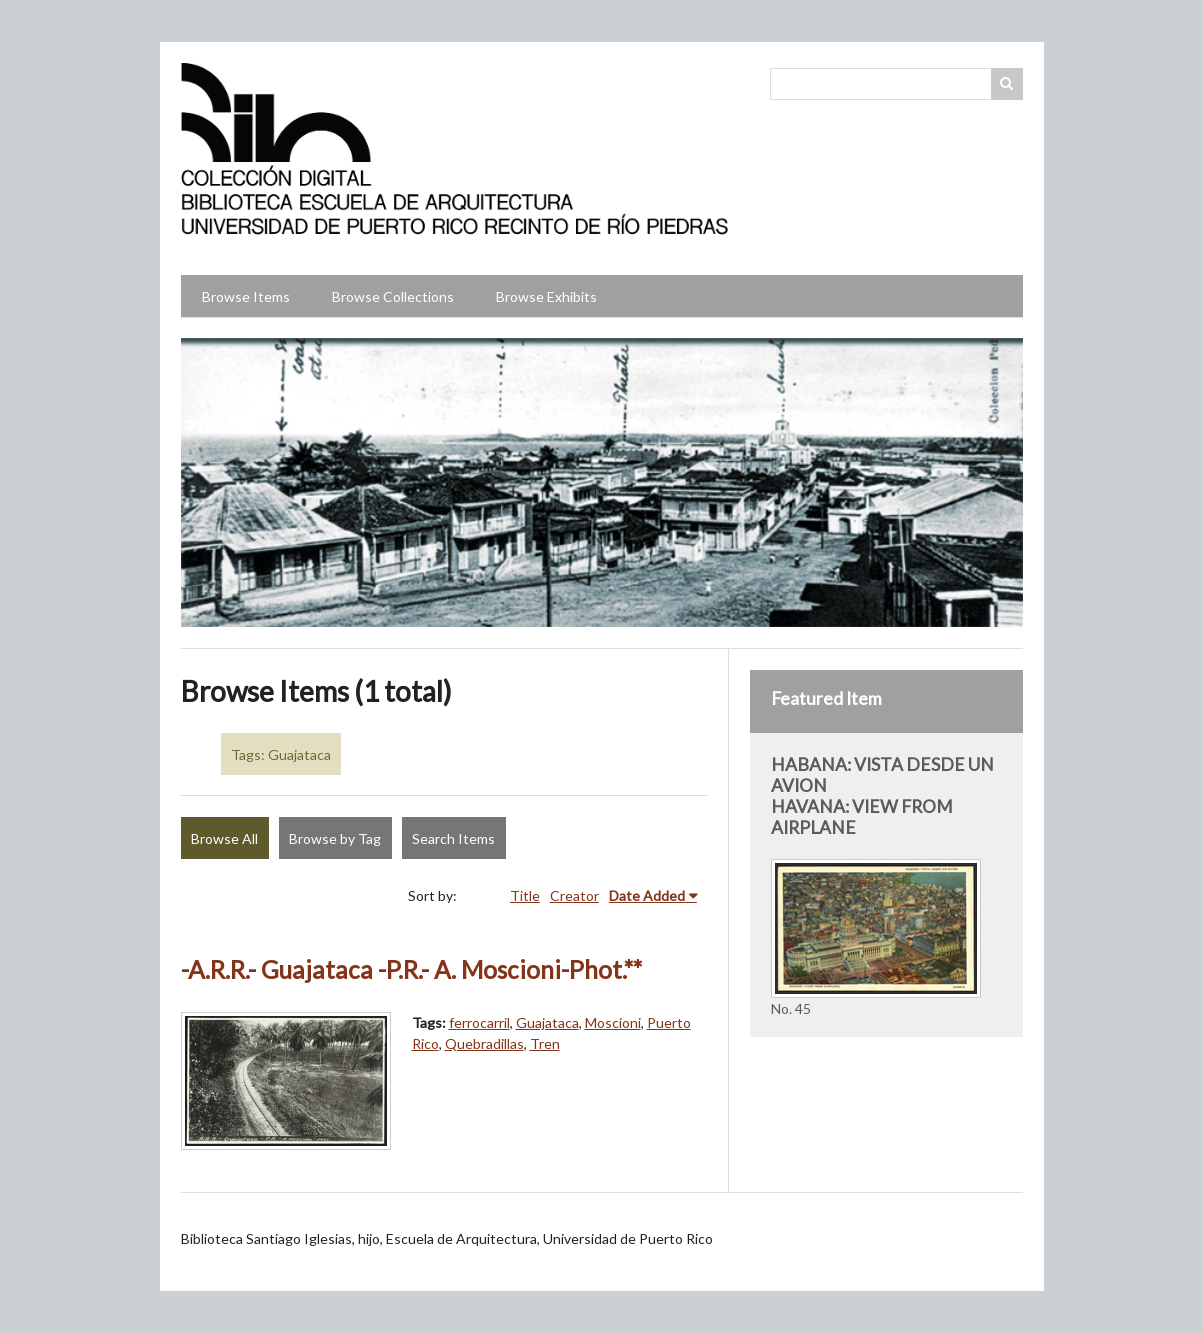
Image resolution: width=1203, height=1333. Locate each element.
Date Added (647, 895)
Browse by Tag (335, 838)
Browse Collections (393, 296)
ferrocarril (479, 1022)
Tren (545, 1043)
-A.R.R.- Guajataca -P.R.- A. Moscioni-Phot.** (411, 969)
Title (525, 895)
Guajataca (547, 1022)
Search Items (453, 838)
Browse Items (246, 296)
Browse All (224, 838)
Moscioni (613, 1022)
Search (1007, 84)
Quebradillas (484, 1043)
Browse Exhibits (546, 296)
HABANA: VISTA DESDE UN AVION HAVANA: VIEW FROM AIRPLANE (882, 796)
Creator (574, 895)
